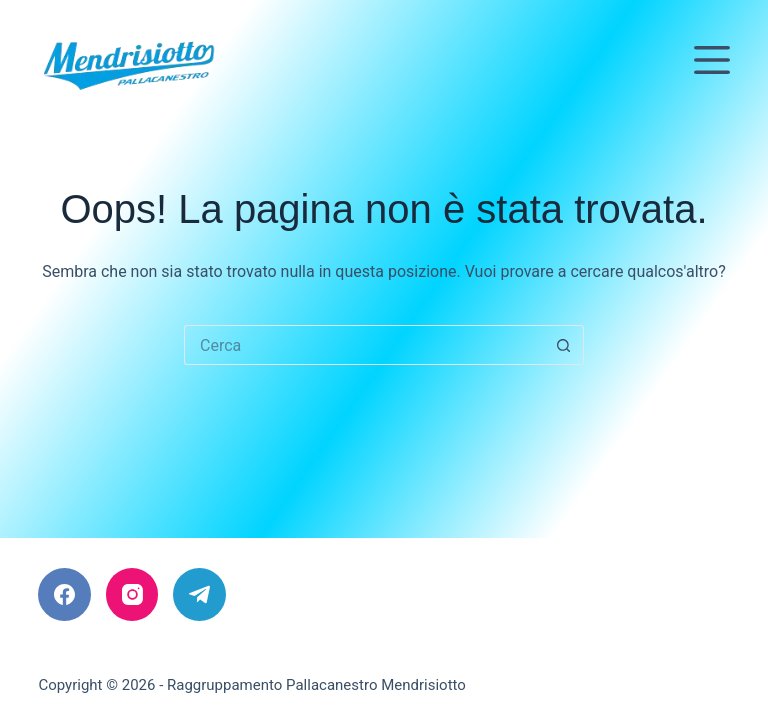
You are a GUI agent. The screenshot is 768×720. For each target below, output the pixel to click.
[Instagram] (132, 594)
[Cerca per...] (364, 345)
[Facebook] (64, 594)
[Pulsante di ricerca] (564, 345)
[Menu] (712, 60)
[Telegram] (199, 594)
